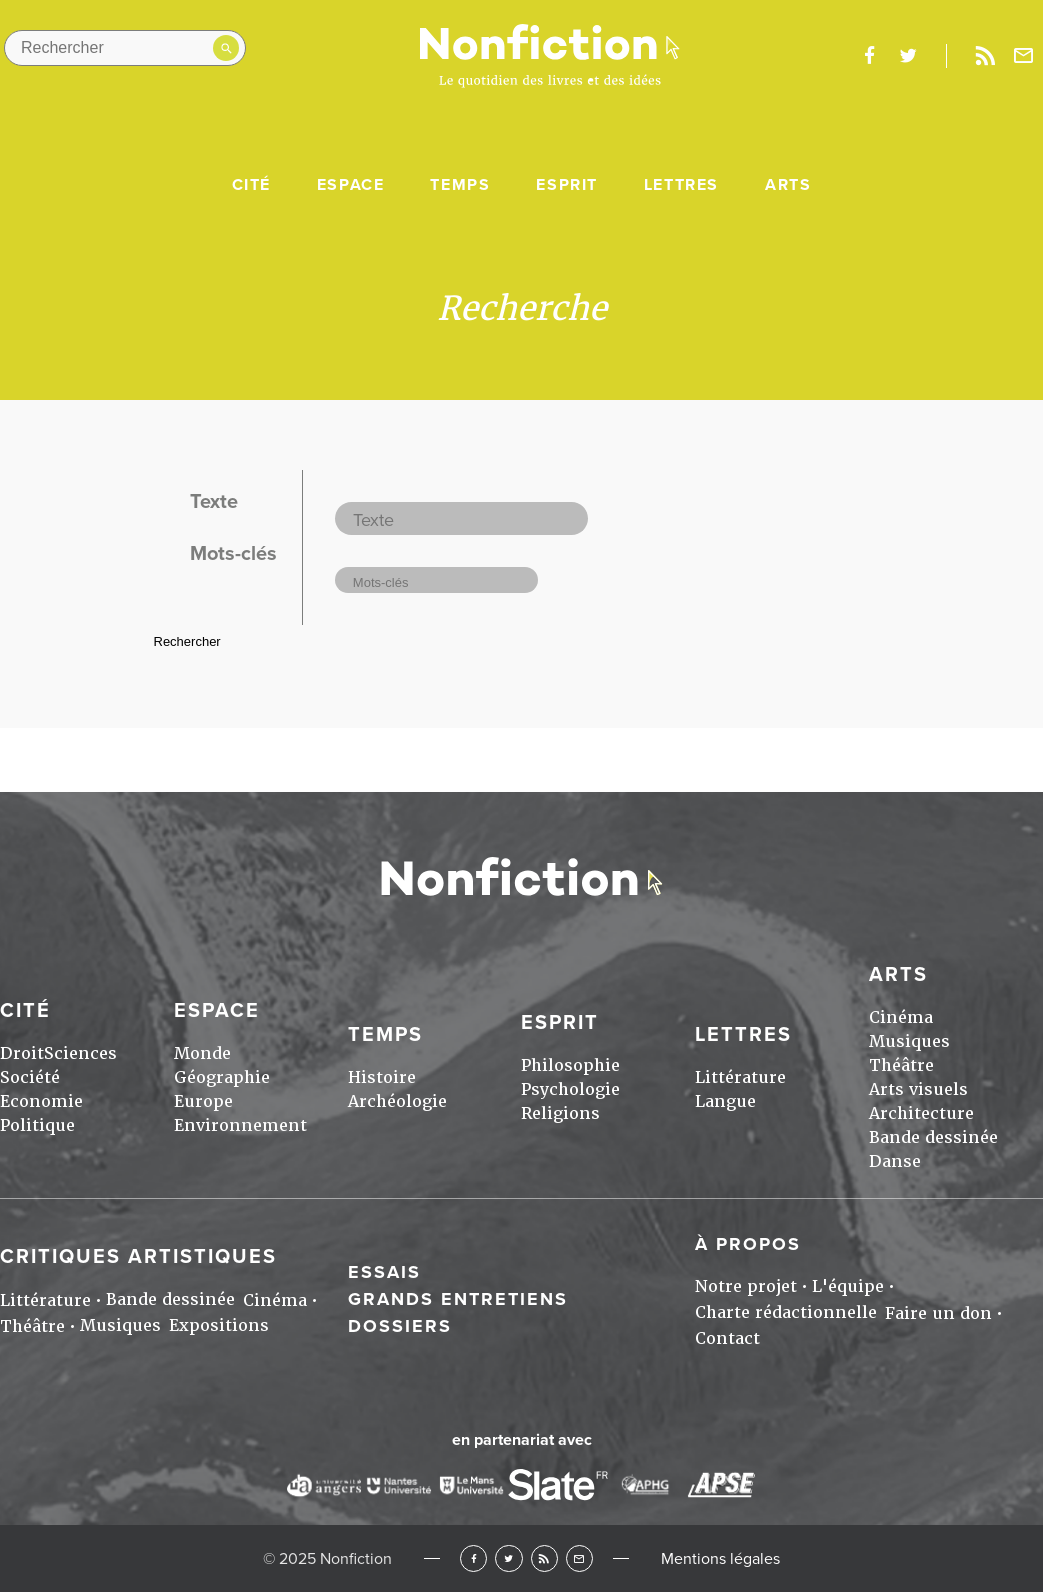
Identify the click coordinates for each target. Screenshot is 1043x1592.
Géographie (222, 1077)
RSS (544, 1558)
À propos (748, 1244)
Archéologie (397, 1101)
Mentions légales (720, 1559)
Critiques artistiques (138, 1257)
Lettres (681, 185)
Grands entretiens (458, 1299)
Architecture (921, 1113)
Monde (202, 1053)
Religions (560, 1113)
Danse (895, 1161)
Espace (351, 185)
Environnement (240, 1125)
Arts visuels (918, 1089)
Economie (41, 1101)
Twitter (508, 1558)
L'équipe (848, 1286)
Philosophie (570, 1065)
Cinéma (901, 1017)
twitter (908, 56)
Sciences (80, 1053)
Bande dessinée (933, 1137)
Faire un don (938, 1313)
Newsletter (1024, 56)
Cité (251, 185)
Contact (727, 1338)
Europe (203, 1101)
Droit (22, 1053)
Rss (985, 56)
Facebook (473, 1558)
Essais (384, 1272)
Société (30, 1077)
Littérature (740, 1077)
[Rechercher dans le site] (125, 48)
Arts (788, 185)
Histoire (382, 1077)
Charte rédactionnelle (786, 1312)
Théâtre (901, 1065)
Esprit (567, 185)
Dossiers (400, 1326)
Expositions (219, 1325)
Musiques (909, 1041)
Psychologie (570, 1089)
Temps (460, 185)
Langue (725, 1101)
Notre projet (746, 1286)
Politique (37, 1125)
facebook (869, 56)
